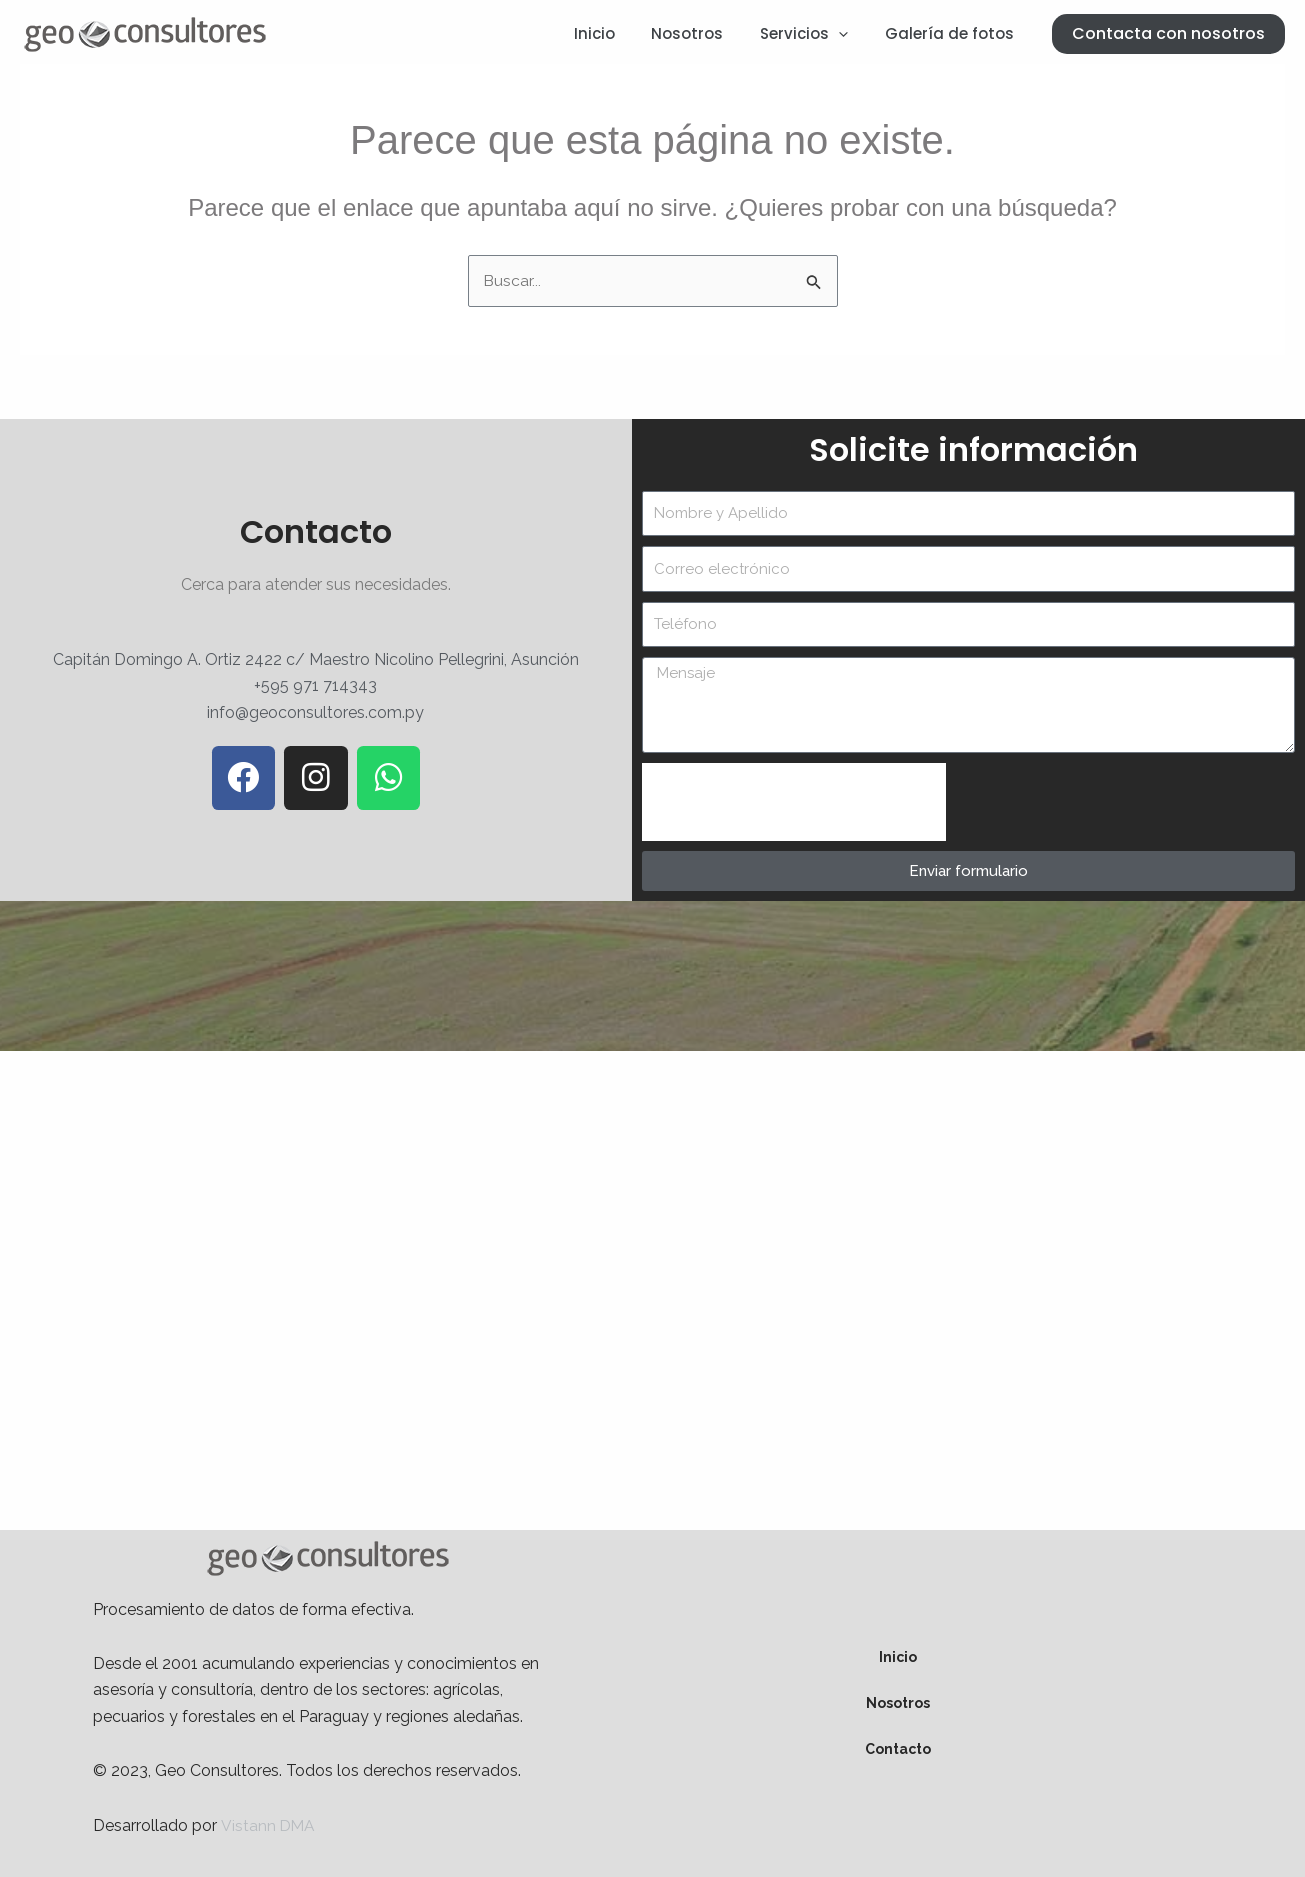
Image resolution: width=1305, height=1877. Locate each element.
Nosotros (704, 33)
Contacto (898, 1750)
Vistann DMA (269, 1825)
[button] (1168, 34)
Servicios (814, 34)
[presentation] (794, 803)
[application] (848, 34)
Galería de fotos (952, 33)
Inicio (617, 33)
